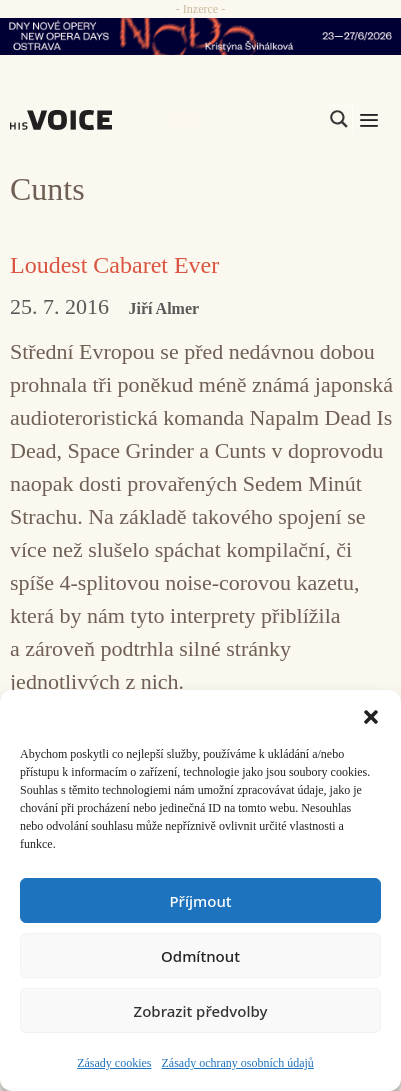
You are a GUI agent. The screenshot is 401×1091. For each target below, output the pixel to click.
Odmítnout (200, 956)
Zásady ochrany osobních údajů (238, 1063)
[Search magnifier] (339, 119)
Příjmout (200, 901)
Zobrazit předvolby (201, 1011)
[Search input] (244, 119)
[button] (371, 715)
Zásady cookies (114, 1063)
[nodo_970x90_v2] (200, 36)
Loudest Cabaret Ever (114, 265)
